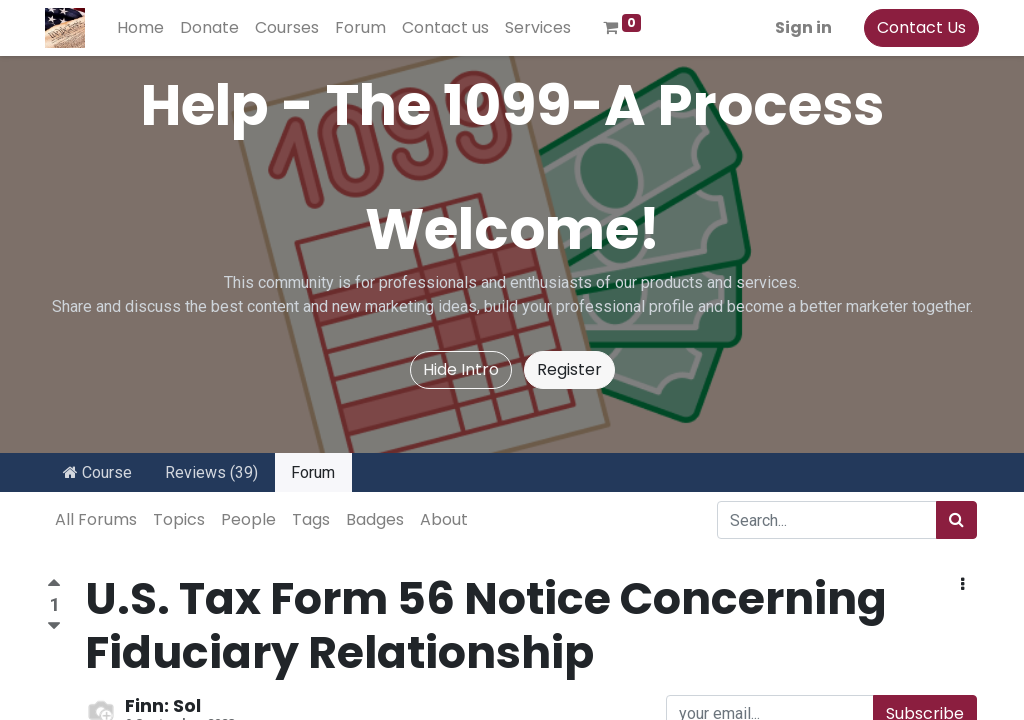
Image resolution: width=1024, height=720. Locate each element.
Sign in (801, 27)
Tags (311, 519)
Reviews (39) (211, 472)
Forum (313, 472)
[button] (962, 585)
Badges (375, 519)
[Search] (956, 520)
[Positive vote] (54, 585)
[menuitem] (142, 28)
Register (569, 369)
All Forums (96, 519)
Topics (179, 519)
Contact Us (919, 27)
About (444, 519)
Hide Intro (461, 369)
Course (97, 472)
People (248, 519)
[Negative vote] (54, 626)
